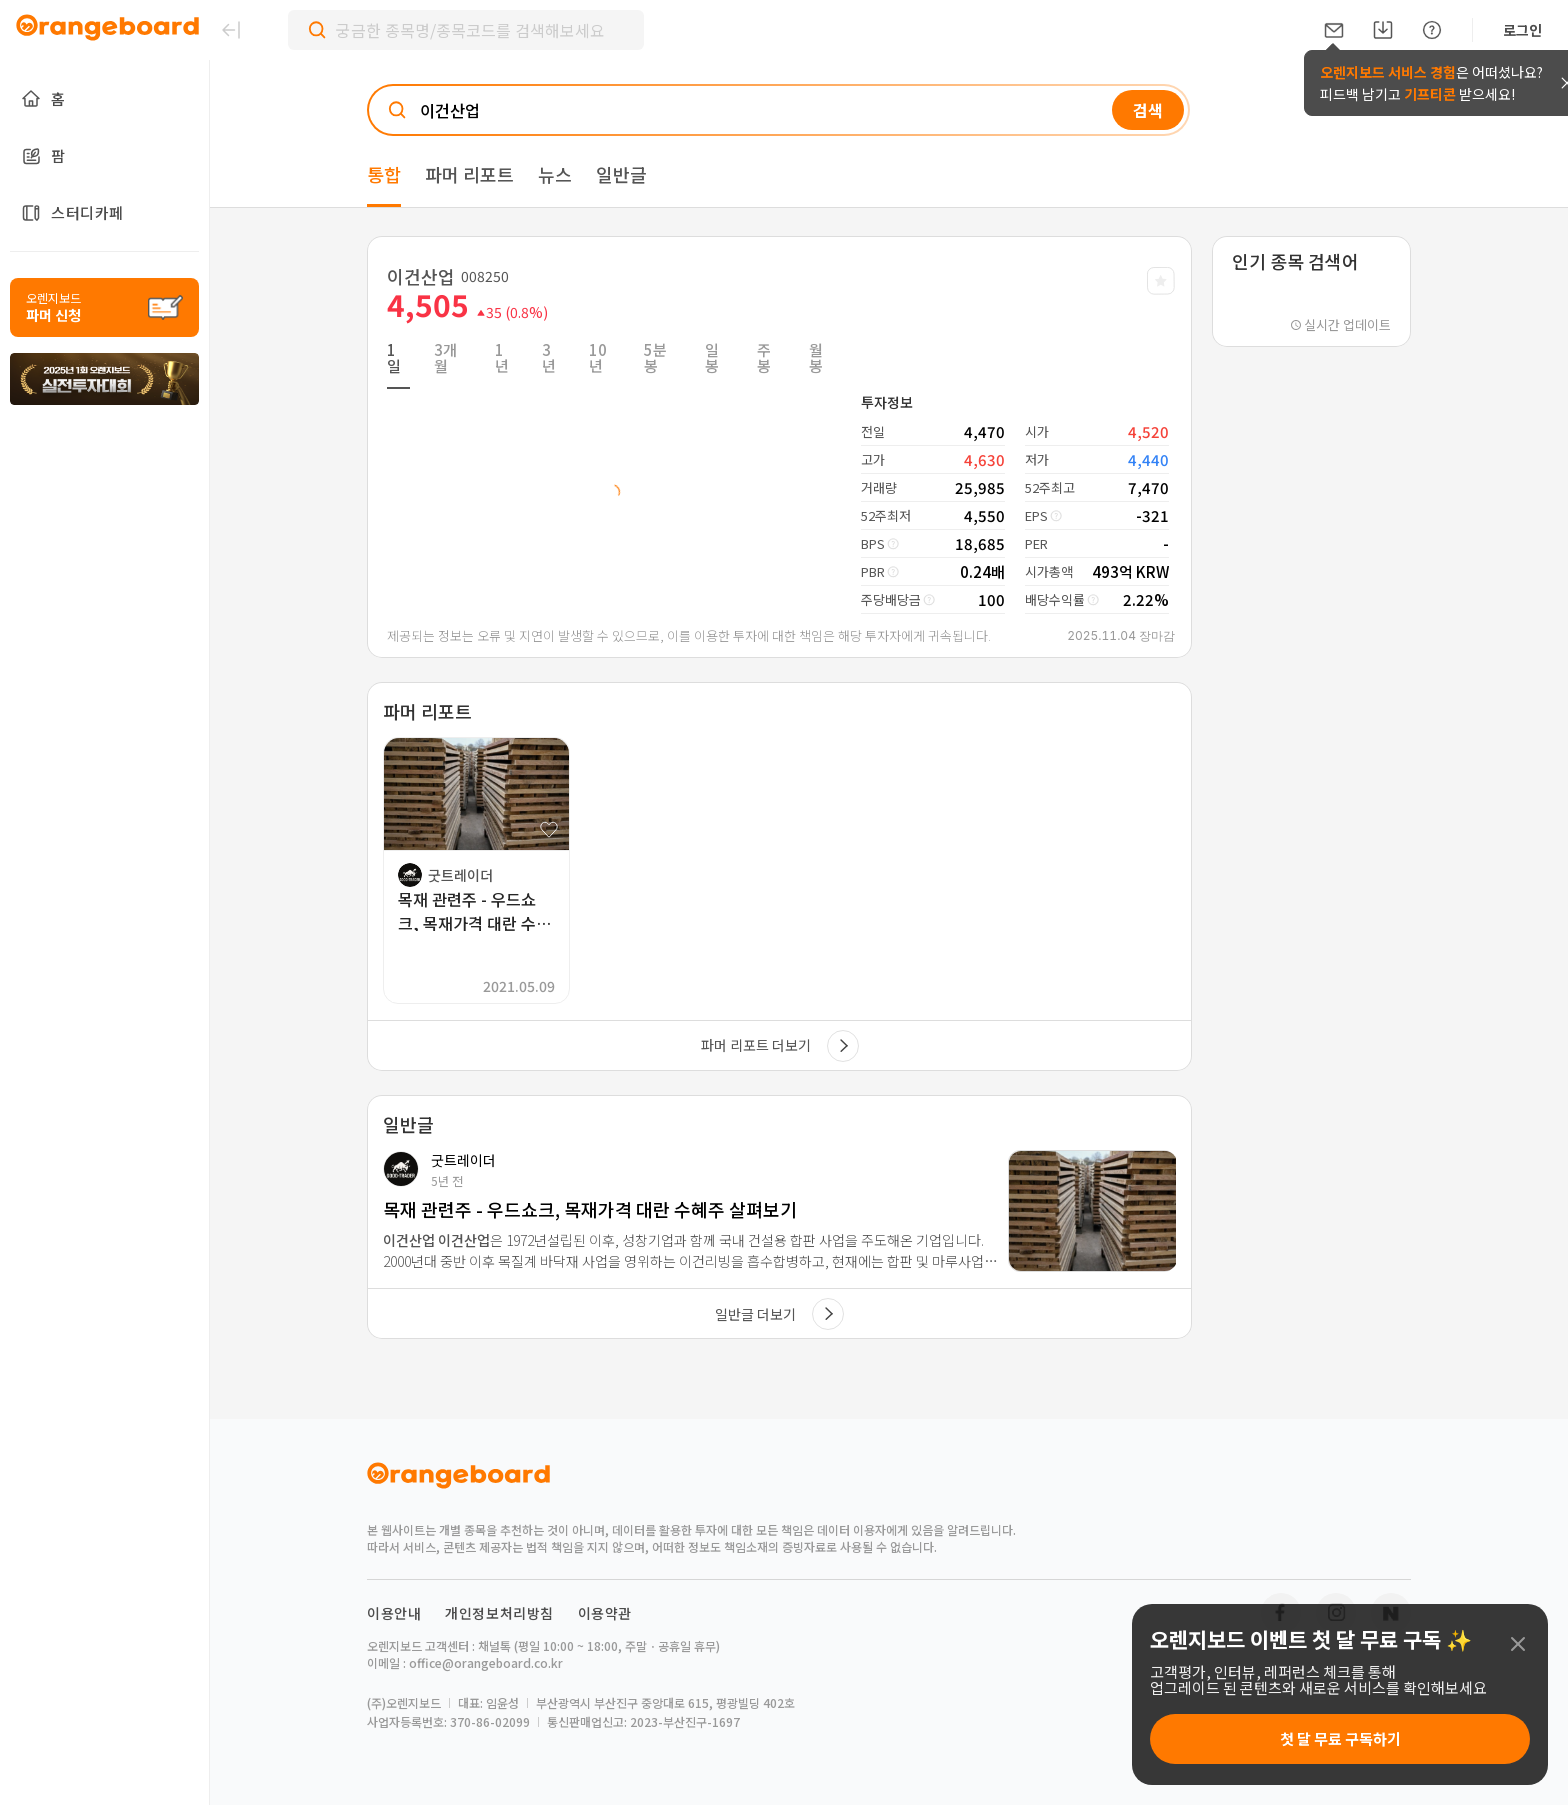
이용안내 (394, 1613)
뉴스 (555, 174)
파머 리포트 (469, 174)
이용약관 (605, 1613)
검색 (1148, 110)
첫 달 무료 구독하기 (1340, 1738)
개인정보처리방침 (499, 1613)
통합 (384, 174)
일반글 (621, 174)
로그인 (1522, 30)
